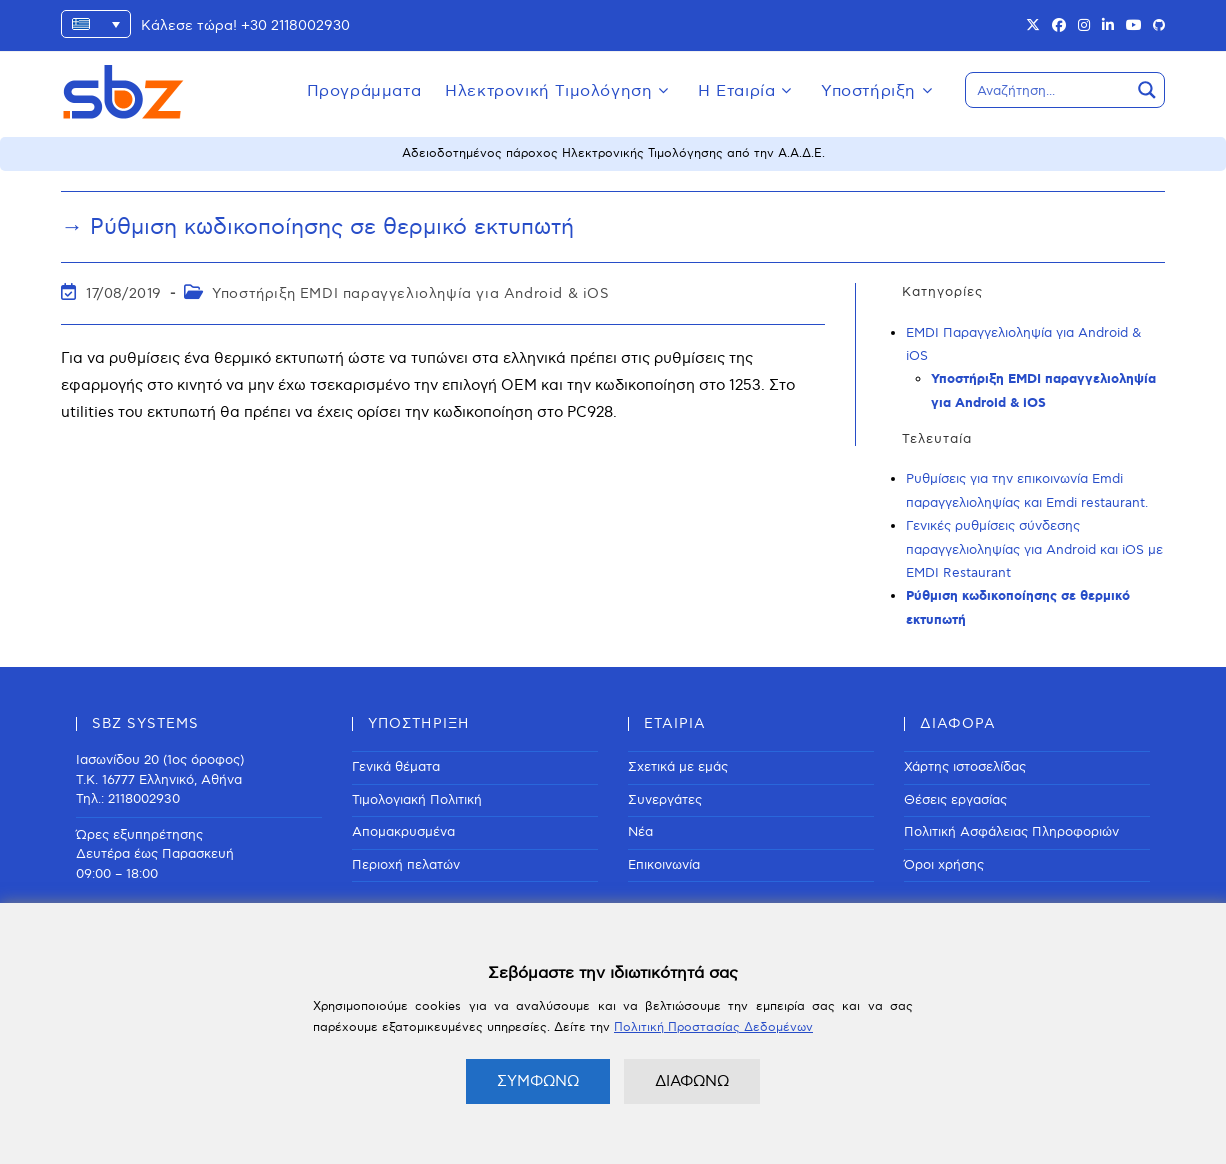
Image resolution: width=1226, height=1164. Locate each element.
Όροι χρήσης (944, 865)
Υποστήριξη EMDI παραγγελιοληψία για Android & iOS (410, 293)
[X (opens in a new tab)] (1033, 26)
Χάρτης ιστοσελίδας (965, 767)
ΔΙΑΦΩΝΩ (692, 1081)
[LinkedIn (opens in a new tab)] (1108, 26)
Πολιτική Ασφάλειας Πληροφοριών (1011, 832)
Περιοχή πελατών (406, 865)
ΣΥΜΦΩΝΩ (538, 1081)
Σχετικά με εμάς (678, 767)
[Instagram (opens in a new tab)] (1084, 26)
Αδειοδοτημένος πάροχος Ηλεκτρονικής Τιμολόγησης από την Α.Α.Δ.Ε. (613, 153)
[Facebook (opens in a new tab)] (1059, 26)
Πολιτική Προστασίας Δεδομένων (713, 1027)
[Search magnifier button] (1147, 90)
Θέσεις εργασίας (955, 800)
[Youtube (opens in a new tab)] (1134, 26)
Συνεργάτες (665, 800)
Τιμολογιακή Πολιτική (417, 800)
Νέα (640, 832)
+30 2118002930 (295, 25)
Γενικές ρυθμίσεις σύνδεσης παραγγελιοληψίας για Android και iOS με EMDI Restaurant (1034, 549)
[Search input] (1049, 90)
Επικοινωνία (664, 865)
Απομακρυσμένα (403, 832)
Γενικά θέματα (396, 767)
